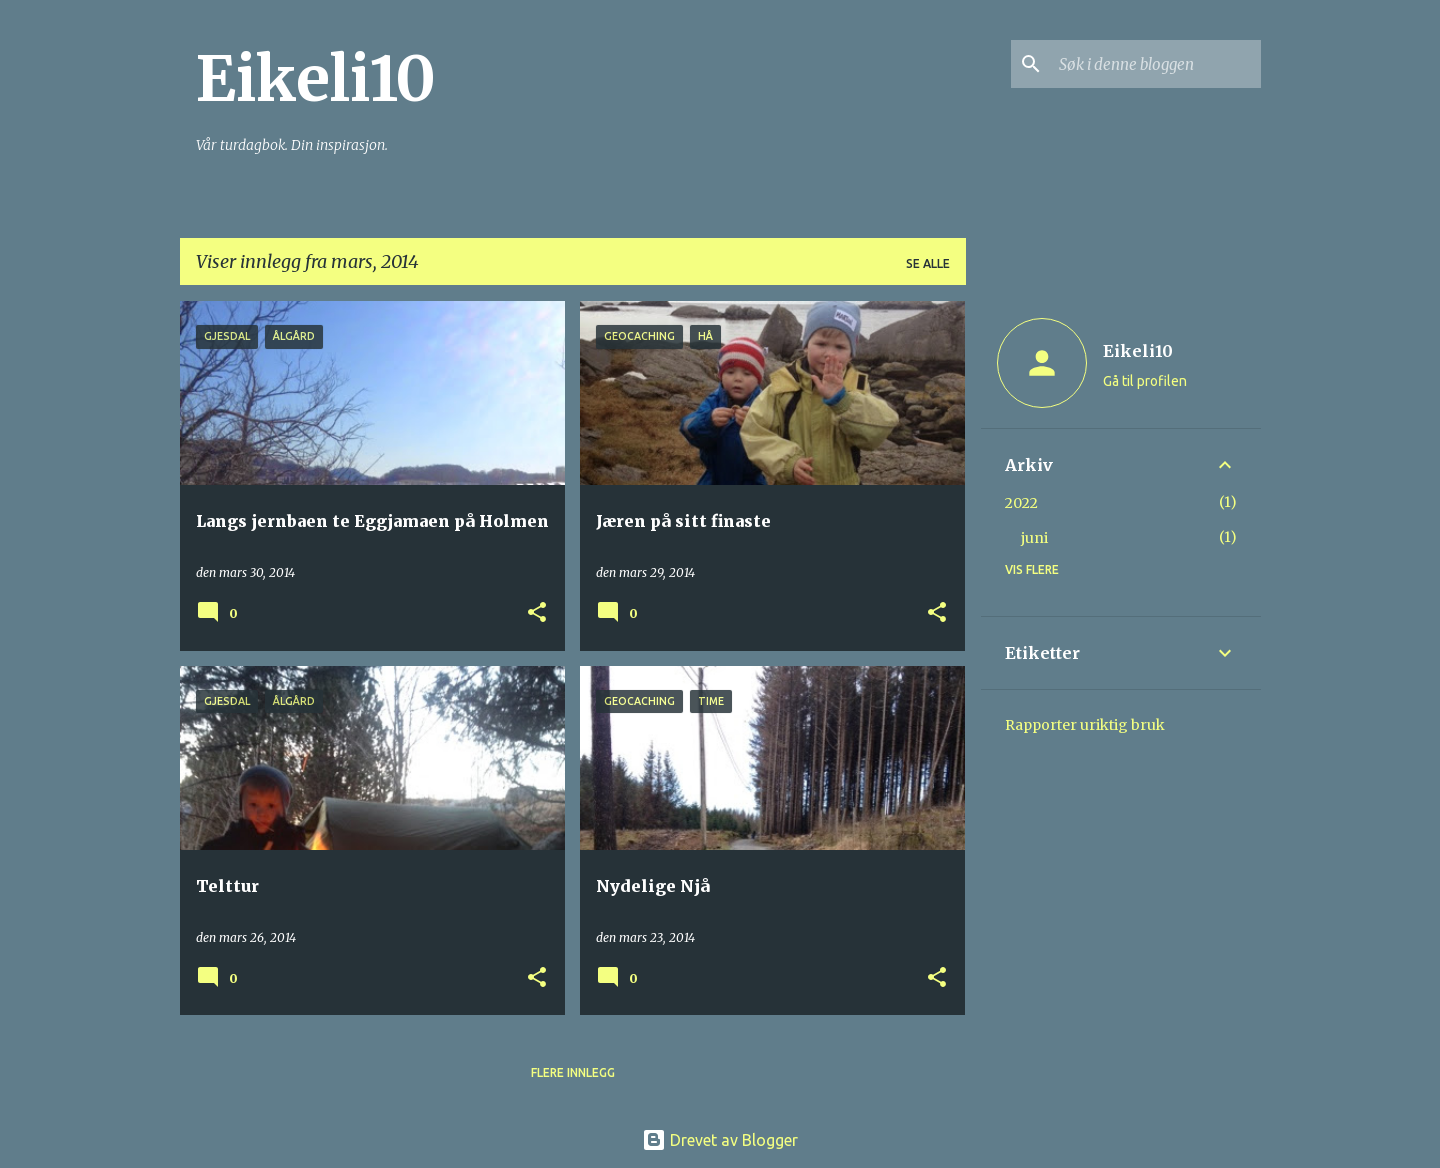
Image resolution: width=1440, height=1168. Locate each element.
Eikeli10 (316, 79)
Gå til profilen (1145, 381)
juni (1034, 538)
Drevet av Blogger (720, 1140)
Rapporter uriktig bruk (1085, 725)
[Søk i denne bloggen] (1156, 64)
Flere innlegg (573, 1072)
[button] (537, 613)
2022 (1021, 503)
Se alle (928, 263)
